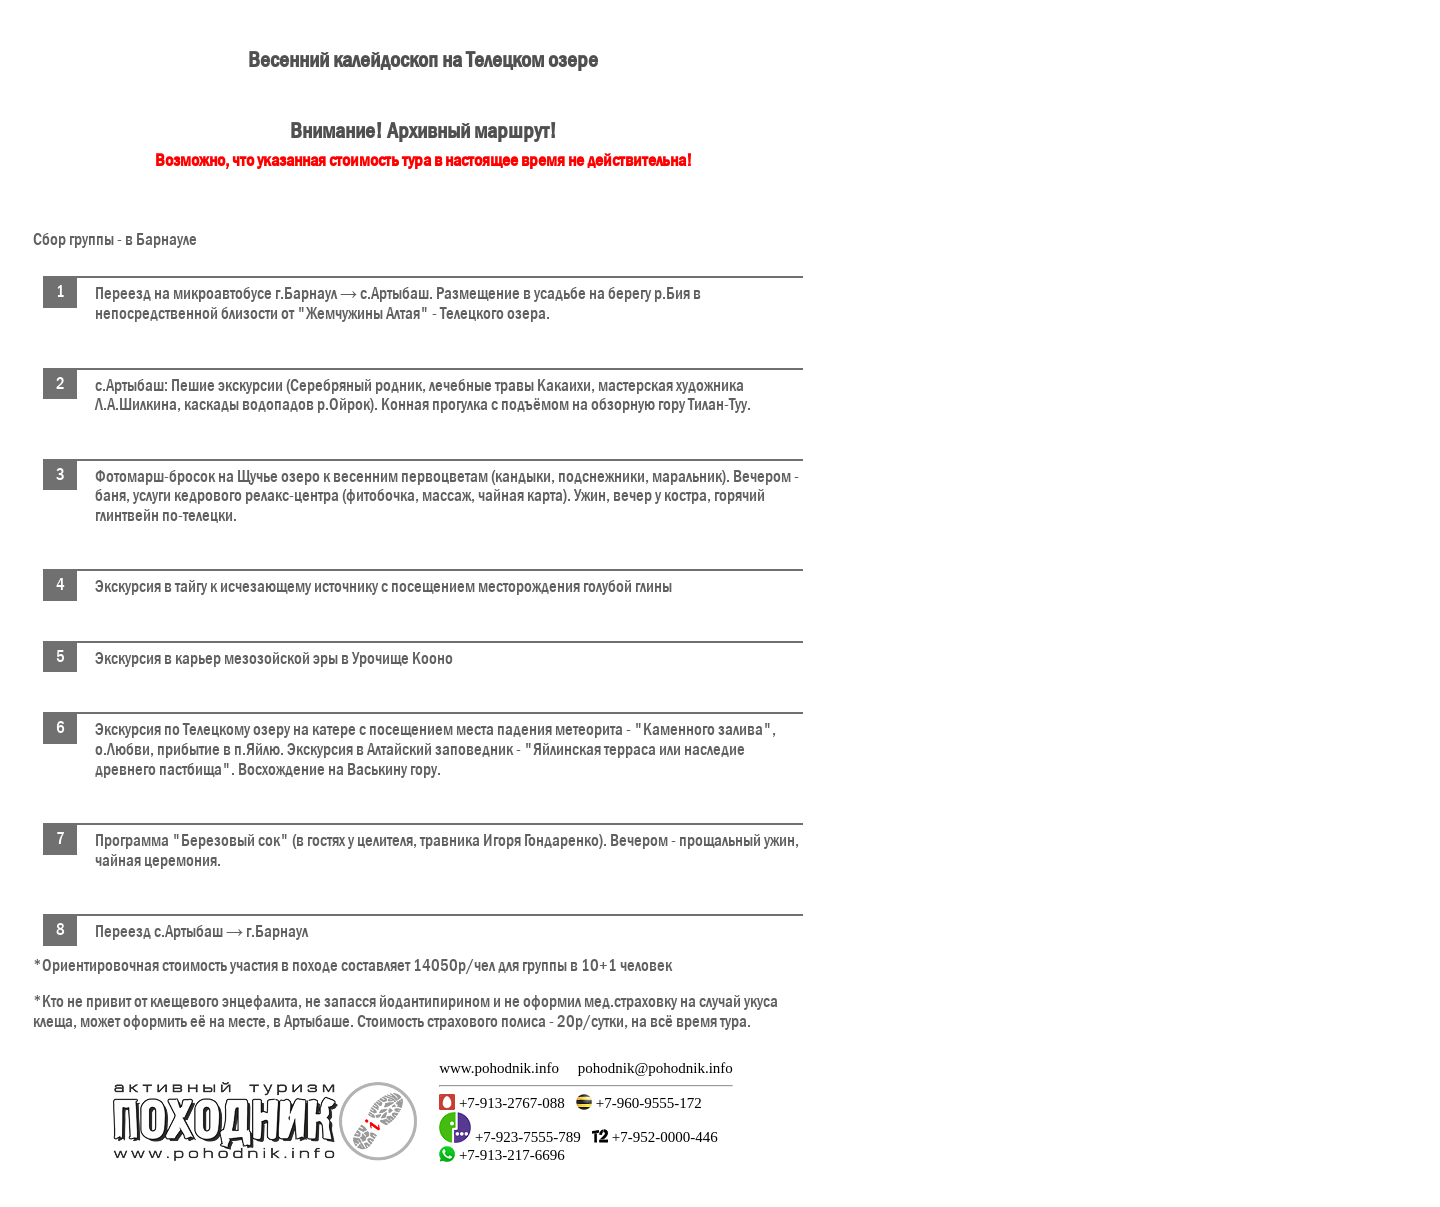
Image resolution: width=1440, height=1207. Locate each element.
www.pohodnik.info (499, 1068)
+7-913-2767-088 (510, 1103)
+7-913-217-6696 (510, 1155)
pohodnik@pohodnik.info (655, 1068)
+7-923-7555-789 (526, 1137)
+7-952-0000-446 (663, 1137)
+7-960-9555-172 (647, 1103)
